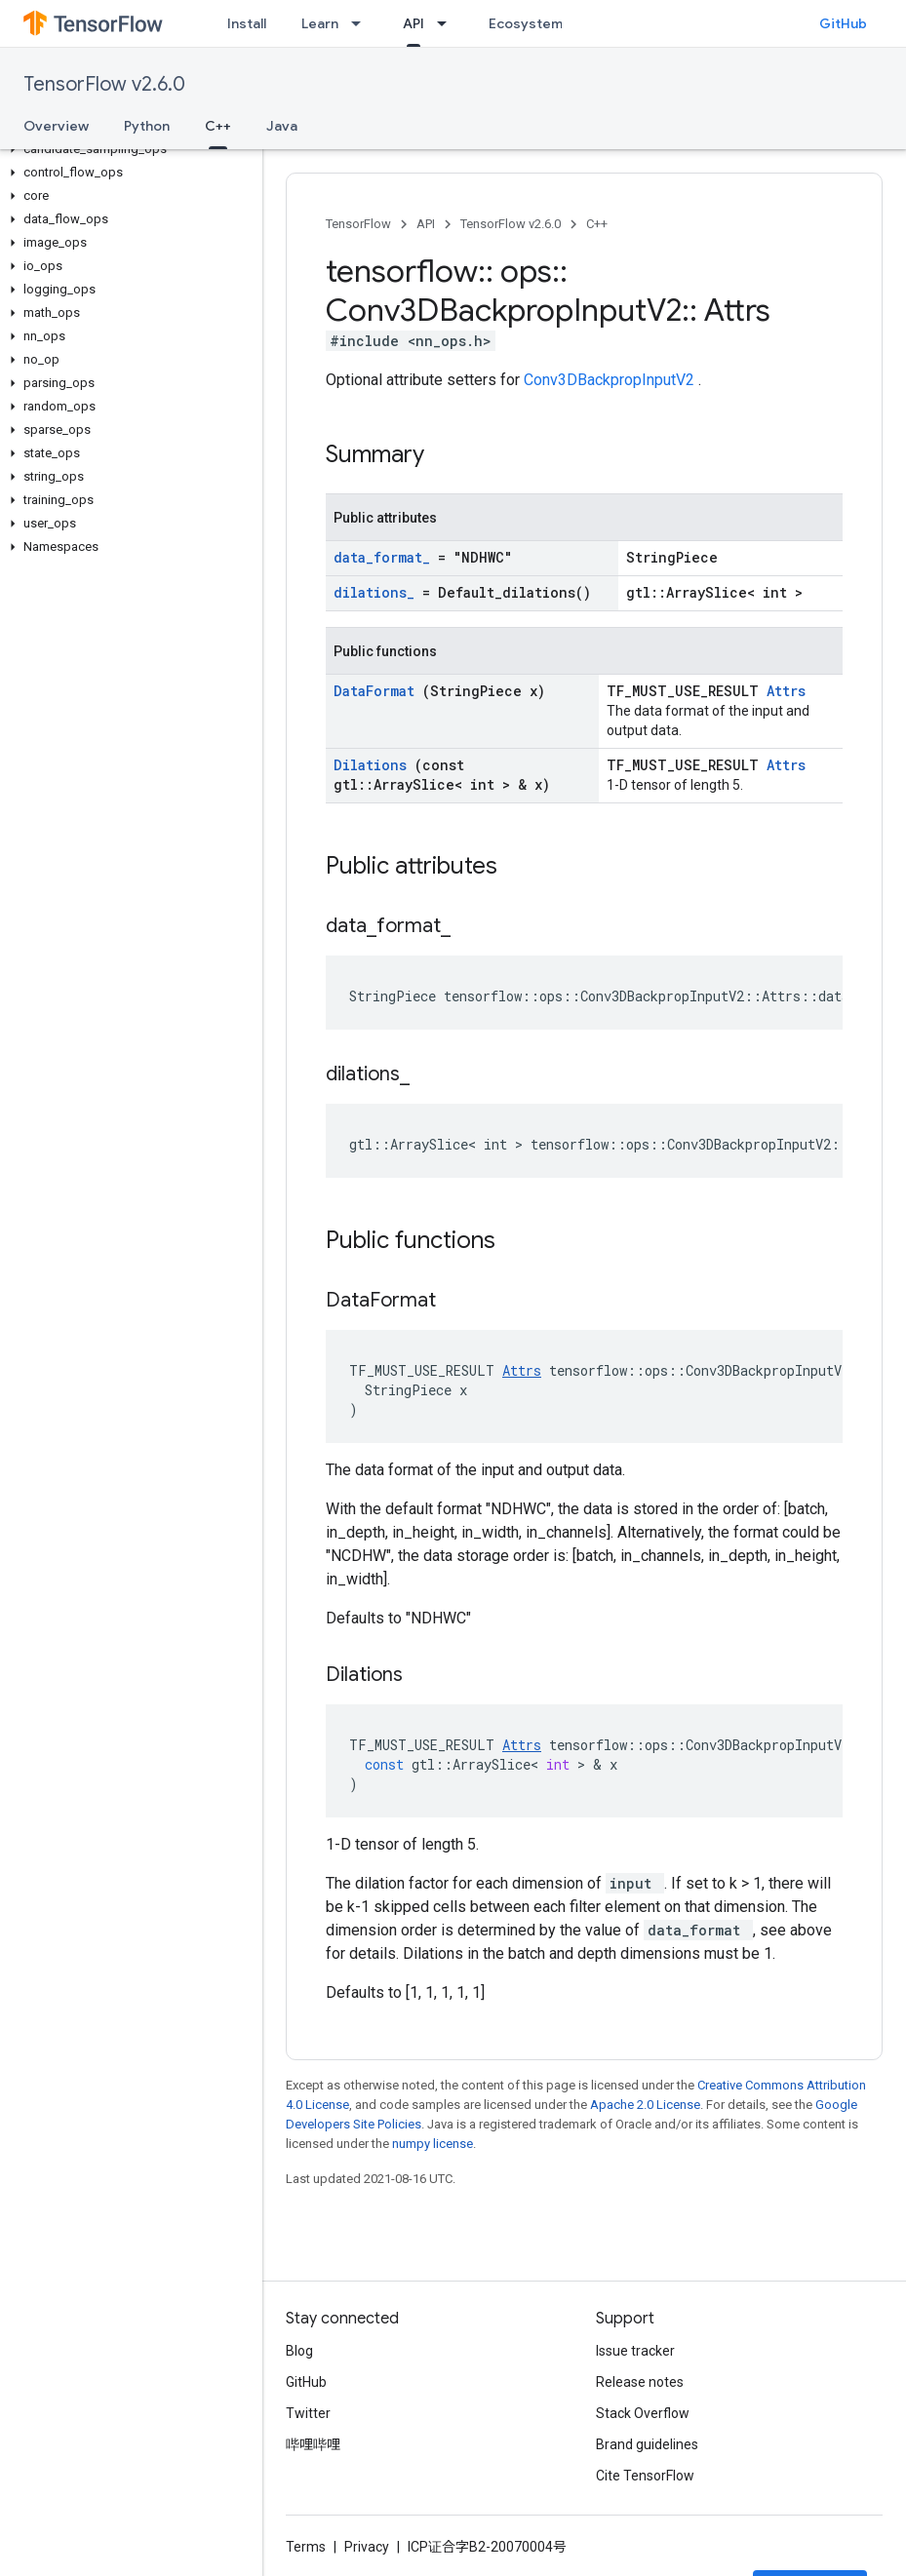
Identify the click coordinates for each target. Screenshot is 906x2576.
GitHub (843, 23)
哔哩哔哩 (313, 2444)
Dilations (374, 765)
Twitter (308, 2413)
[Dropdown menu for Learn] (361, 23)
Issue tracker (635, 2351)
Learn (319, 23)
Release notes (640, 2382)
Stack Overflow (642, 2413)
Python (147, 126)
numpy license (432, 2143)
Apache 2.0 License (645, 2104)
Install (246, 23)
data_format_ (386, 557)
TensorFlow (358, 223)
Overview (56, 126)
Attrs (786, 691)
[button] (127, 149)
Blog (299, 2351)
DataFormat (378, 691)
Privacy (366, 2547)
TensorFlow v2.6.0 (104, 84)
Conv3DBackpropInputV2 (611, 380)
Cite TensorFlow (645, 2475)
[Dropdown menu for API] (447, 23)
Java (281, 126)
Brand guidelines (647, 2444)
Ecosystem (526, 23)
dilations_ (378, 592)
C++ (597, 223)
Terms (306, 2547)
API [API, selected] (413, 23)
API (425, 223)
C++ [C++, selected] (218, 126)
